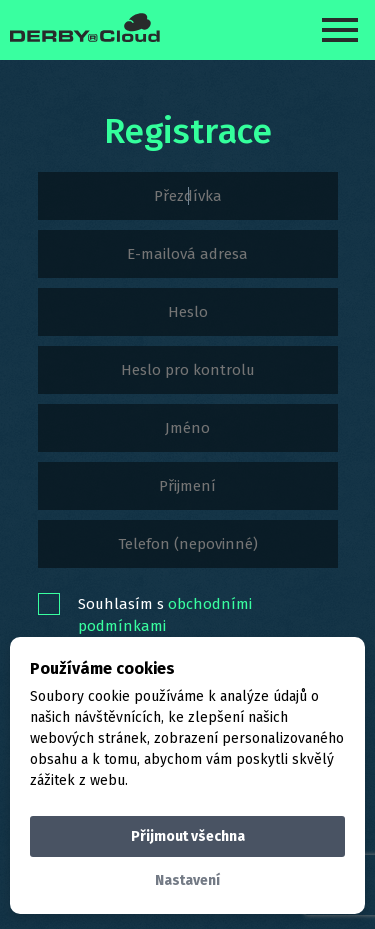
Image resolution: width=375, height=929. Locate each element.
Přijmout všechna (188, 836)
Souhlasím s (165, 615)
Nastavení (187, 880)
